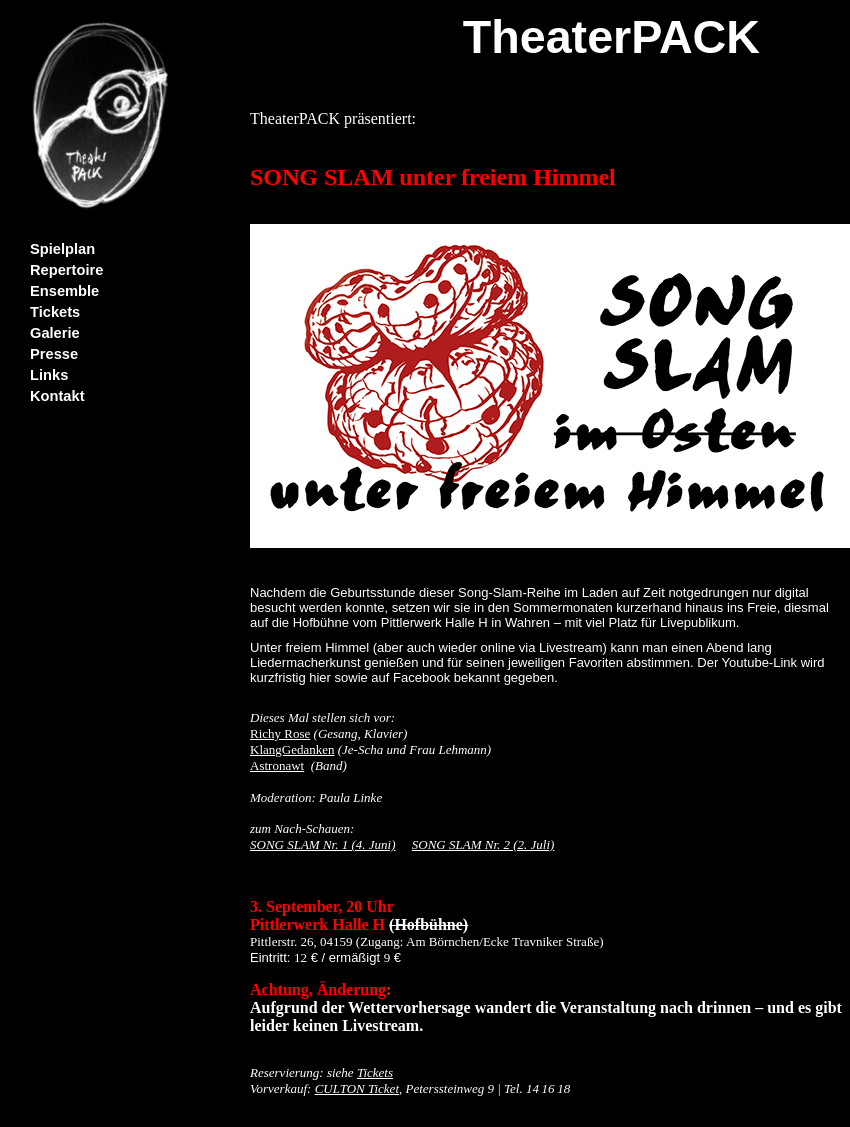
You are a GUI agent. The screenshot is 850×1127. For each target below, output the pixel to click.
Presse (54, 354)
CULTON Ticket (357, 1088)
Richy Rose (280, 733)
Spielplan (62, 249)
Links (49, 375)
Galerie (55, 333)
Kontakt (57, 396)
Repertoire (66, 270)
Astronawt (277, 765)
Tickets (55, 312)
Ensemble (64, 291)
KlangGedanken (292, 749)
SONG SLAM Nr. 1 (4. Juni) (323, 844)
